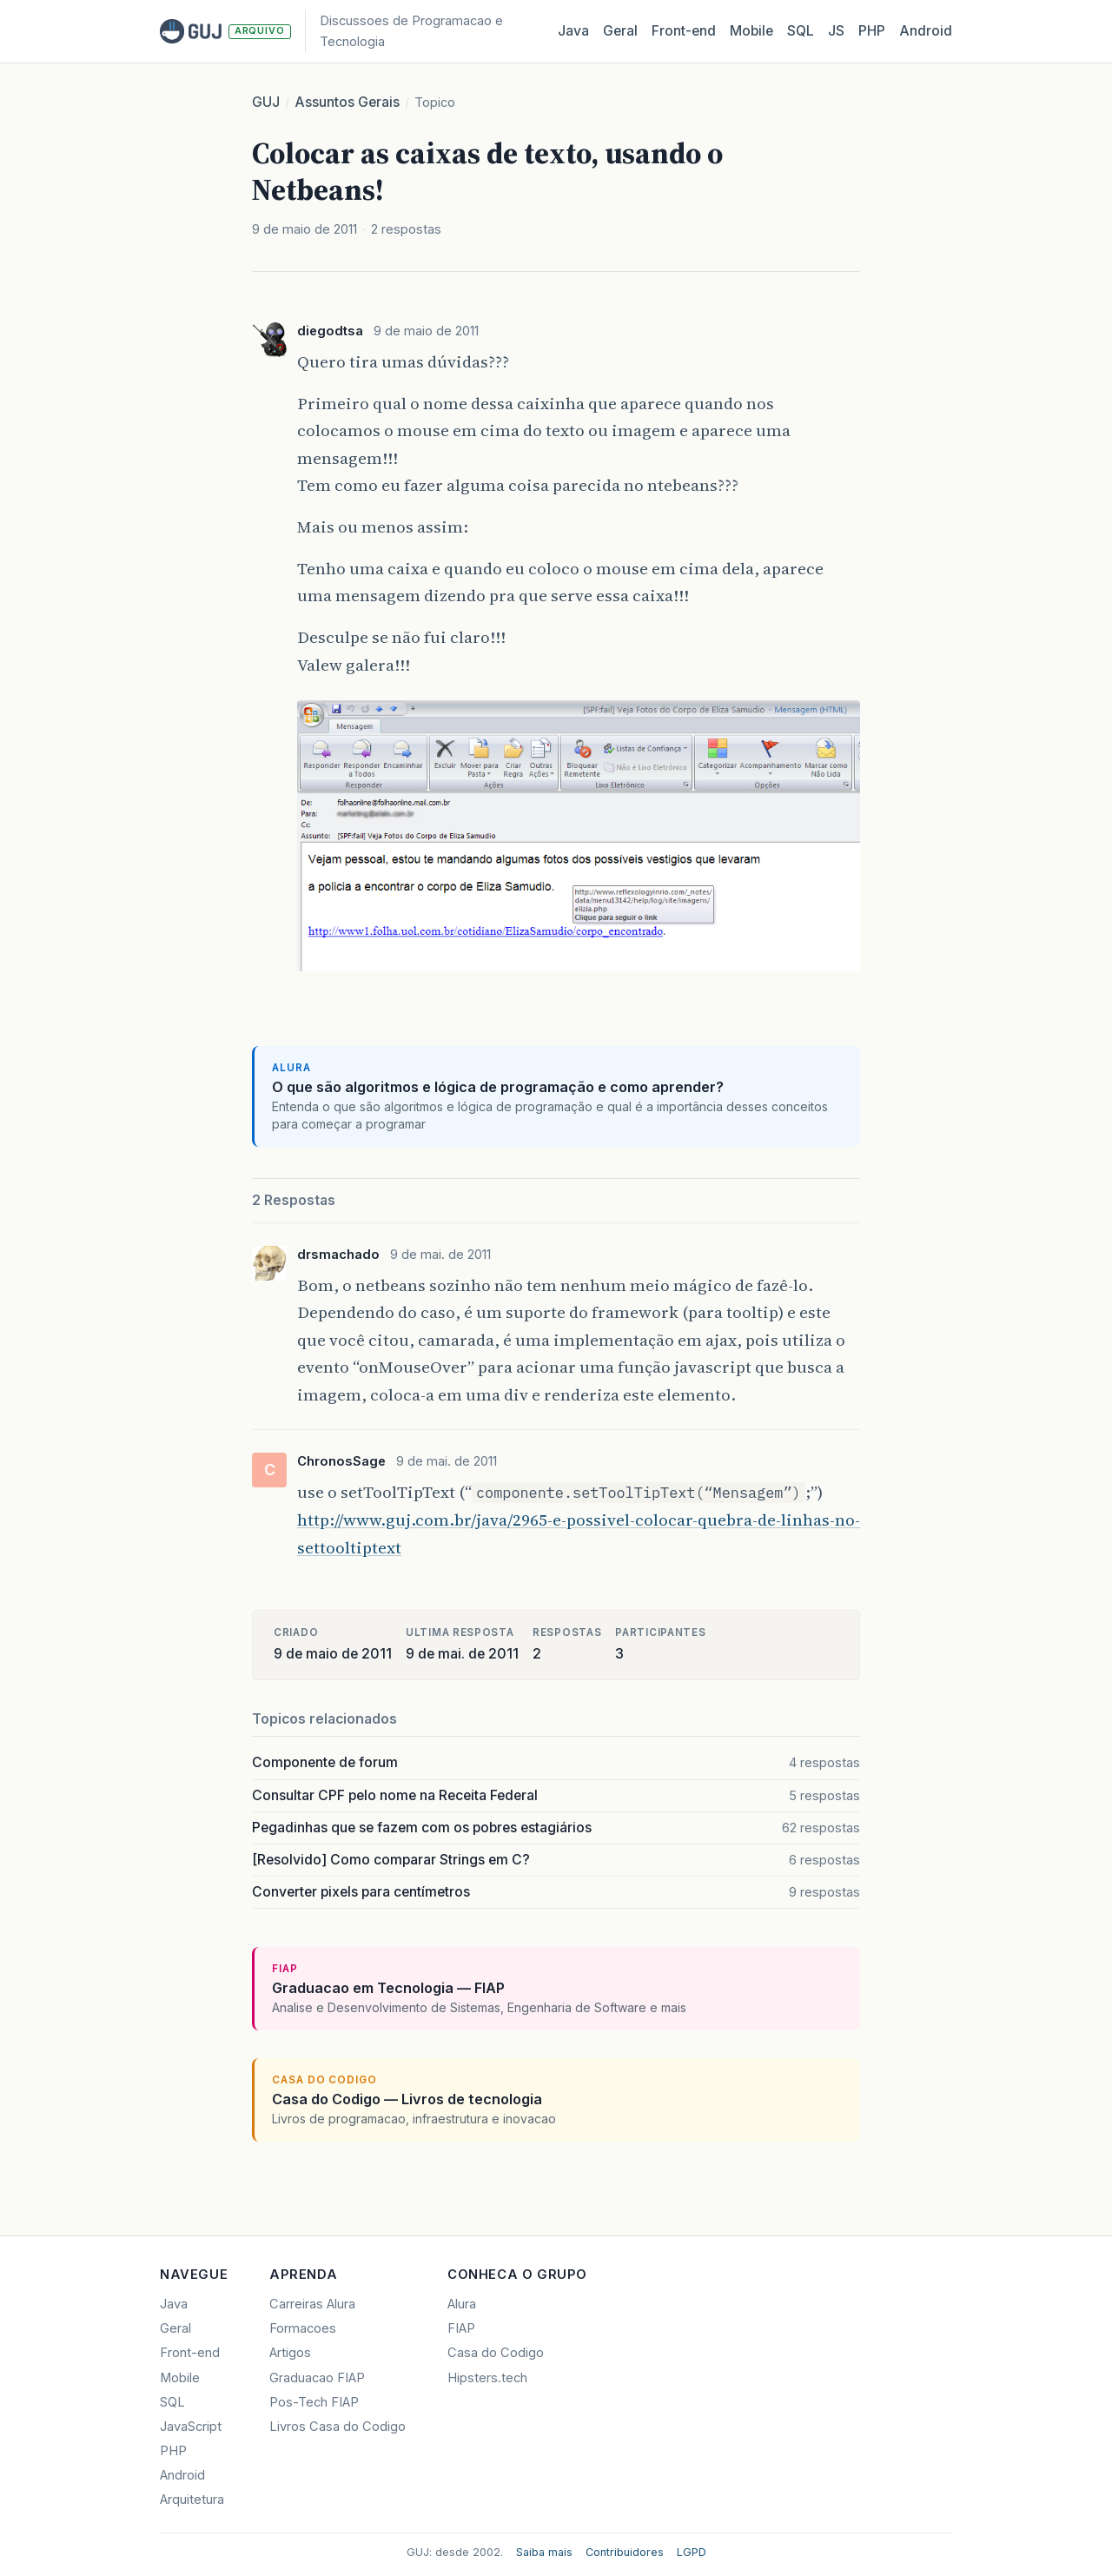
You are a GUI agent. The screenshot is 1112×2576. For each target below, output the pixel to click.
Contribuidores (625, 2552)
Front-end (190, 2353)
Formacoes (302, 2328)
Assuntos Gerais (347, 102)
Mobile (751, 31)
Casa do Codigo (495, 2353)
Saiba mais (544, 2552)
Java (573, 31)
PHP (871, 31)
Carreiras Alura (312, 2304)
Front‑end (684, 31)
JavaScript (191, 2426)
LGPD (691, 2552)
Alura (461, 2304)
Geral (620, 31)
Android (925, 31)
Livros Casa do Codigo (337, 2426)
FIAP (461, 2328)
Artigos (290, 2353)
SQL (800, 31)
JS (836, 31)
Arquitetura (192, 2499)
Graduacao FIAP (317, 2378)
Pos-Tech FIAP (314, 2402)
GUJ (266, 102)
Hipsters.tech (487, 2378)
